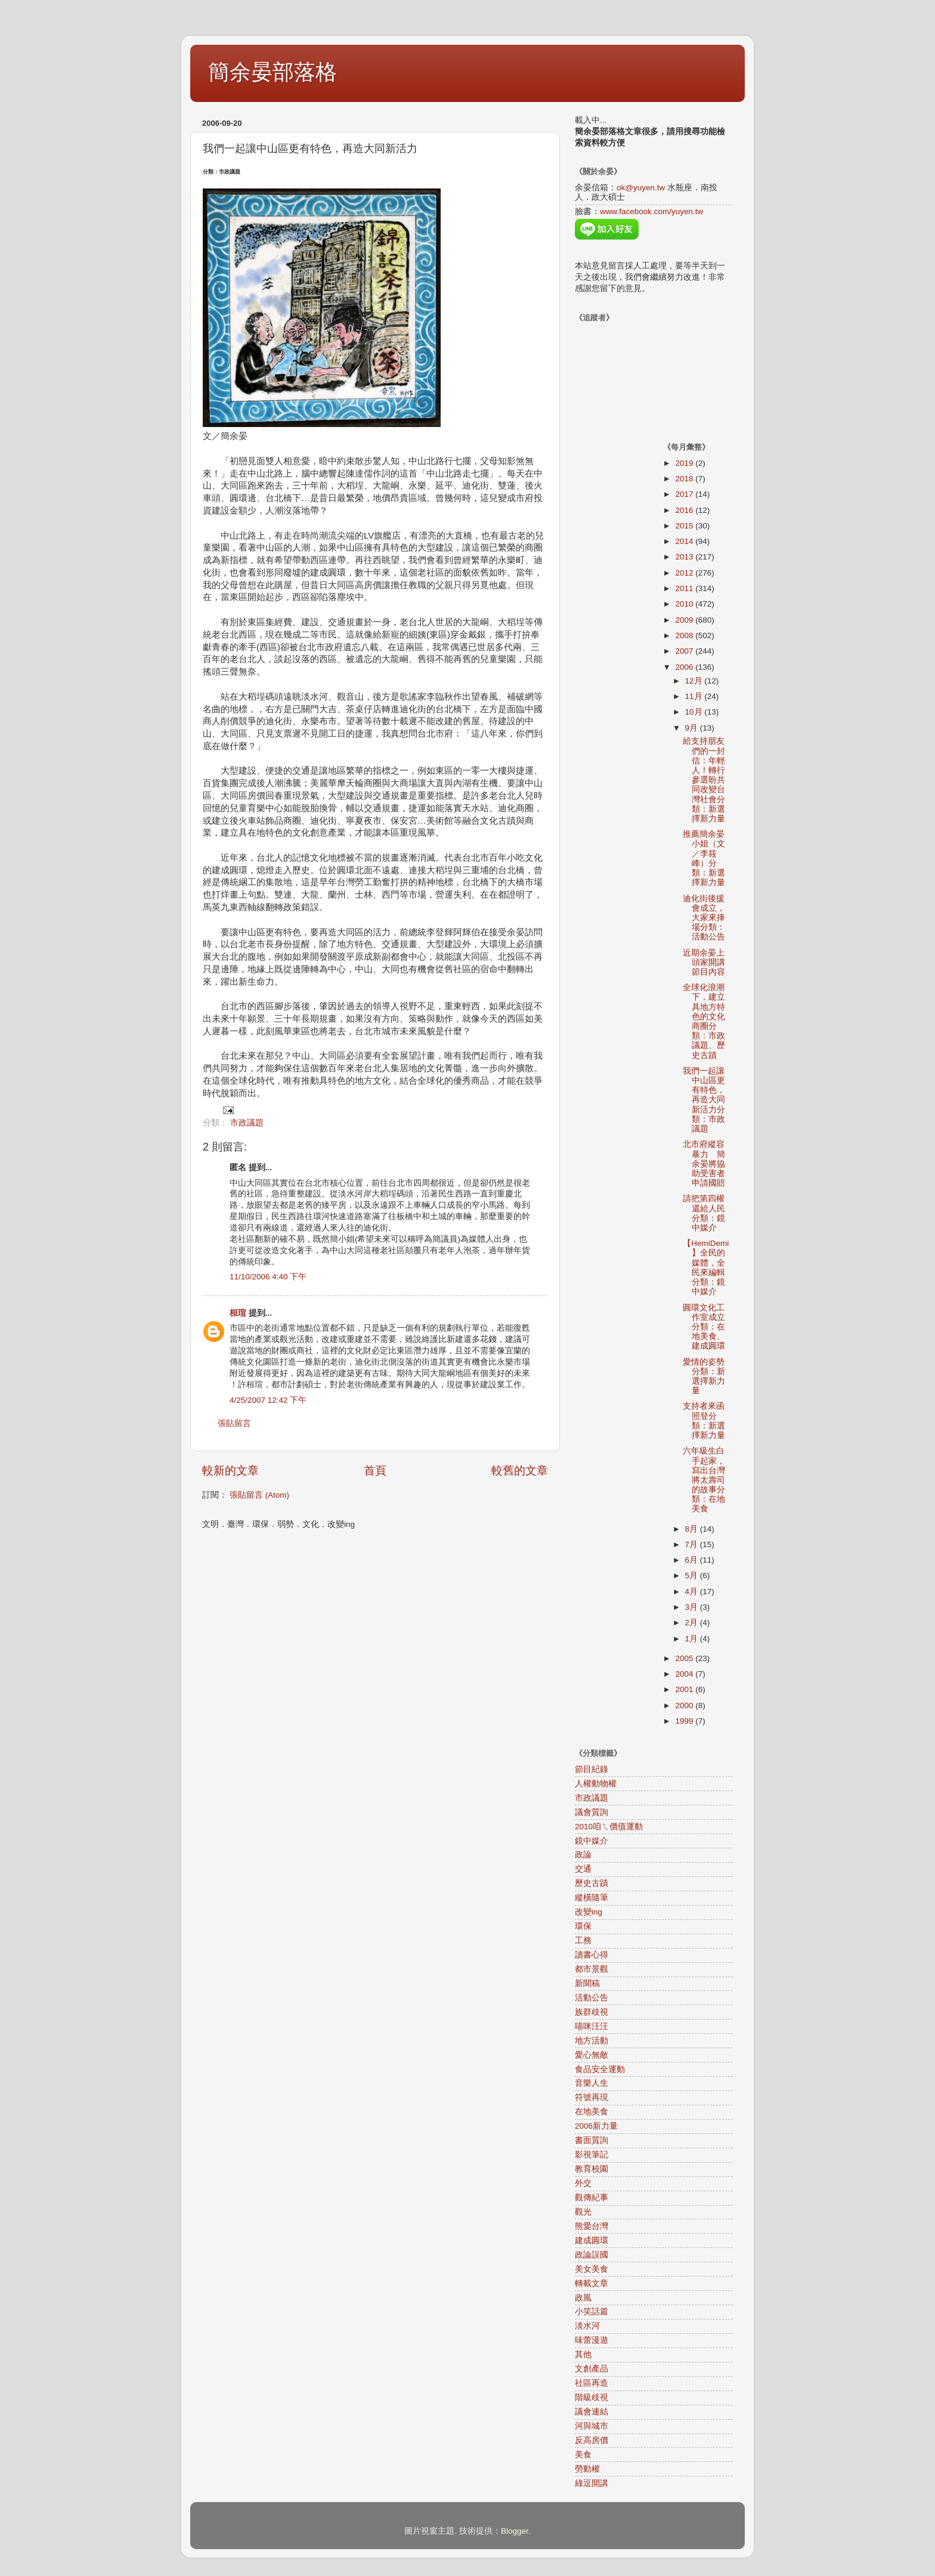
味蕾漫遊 (591, 2340)
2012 (685, 572)
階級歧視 (591, 2397)
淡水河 (587, 2325)
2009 (685, 620)
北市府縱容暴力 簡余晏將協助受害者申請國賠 (704, 1164)
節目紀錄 (591, 1769)
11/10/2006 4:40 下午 (268, 1276)
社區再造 (591, 2383)
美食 (583, 2454)
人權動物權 (596, 1783)
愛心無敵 (591, 2055)
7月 (692, 1544)
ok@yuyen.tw (641, 187)
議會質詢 (591, 1812)
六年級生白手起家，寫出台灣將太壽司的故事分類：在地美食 (704, 1479)
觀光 (583, 2211)
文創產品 (591, 2368)
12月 (695, 680)
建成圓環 (591, 2240)
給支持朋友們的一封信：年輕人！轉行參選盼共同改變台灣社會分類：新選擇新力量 (704, 780)
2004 (685, 1673)
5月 (692, 1575)
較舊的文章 (519, 1470)
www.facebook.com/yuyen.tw (651, 211)
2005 (685, 1658)
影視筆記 (591, 2154)
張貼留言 (234, 1423)
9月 (692, 727)
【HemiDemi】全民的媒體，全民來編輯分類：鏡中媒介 (706, 1267)
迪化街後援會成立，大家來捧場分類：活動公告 (704, 918)
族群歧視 (591, 2012)
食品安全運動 (600, 2069)
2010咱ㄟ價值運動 (609, 1826)
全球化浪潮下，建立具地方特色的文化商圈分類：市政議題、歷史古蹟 (704, 1021)
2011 (685, 588)
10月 (695, 711)
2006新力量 (596, 2126)
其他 (583, 2354)
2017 (685, 494)
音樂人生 (591, 2083)
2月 (692, 1622)
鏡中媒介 (591, 1840)
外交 (583, 2183)
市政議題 (247, 1122)
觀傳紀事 (591, 2197)
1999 (685, 1721)
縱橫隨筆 (591, 1897)
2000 (685, 1705)
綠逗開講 (591, 2483)
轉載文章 (591, 2283)
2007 (685, 651)
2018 (685, 478)
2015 (685, 525)
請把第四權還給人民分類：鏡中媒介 (704, 1213)
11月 (695, 696)
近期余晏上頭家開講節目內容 (704, 962)
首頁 (375, 1470)
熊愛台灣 (591, 2226)
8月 (692, 1528)
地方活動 (591, 2040)
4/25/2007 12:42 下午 (268, 1400)
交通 (583, 1868)
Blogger (514, 2530)
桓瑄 (238, 1313)
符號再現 (591, 2097)
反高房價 (591, 2440)
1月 (692, 1638)
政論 (583, 1854)
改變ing (588, 1911)
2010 (685, 603)
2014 (685, 541)
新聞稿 (587, 1983)
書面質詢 (591, 2140)
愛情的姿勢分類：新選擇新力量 (704, 1376)
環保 (583, 1926)
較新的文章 (230, 1470)
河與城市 (591, 2426)
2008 (685, 635)
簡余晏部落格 (272, 72)
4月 (692, 1591)
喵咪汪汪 (591, 2026)
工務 (583, 1940)
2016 (685, 510)
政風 (583, 2297)
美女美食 (591, 2269)
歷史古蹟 (591, 1883)
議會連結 (591, 2411)
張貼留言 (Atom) (259, 1494)
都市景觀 (591, 1969)
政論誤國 (591, 2254)
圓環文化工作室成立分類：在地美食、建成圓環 (704, 1327)
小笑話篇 (591, 2311)
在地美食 (591, 2111)
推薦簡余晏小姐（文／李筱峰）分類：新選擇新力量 (704, 858)
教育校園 (591, 2168)
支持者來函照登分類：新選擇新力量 (704, 1421)
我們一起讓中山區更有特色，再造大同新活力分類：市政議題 (704, 1099)
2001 (685, 1689)
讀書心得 (591, 1954)
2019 (685, 463)
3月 (692, 1607)
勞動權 (587, 2468)
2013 (685, 556)
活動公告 (591, 1997)
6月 (692, 1560)
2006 (685, 667)
